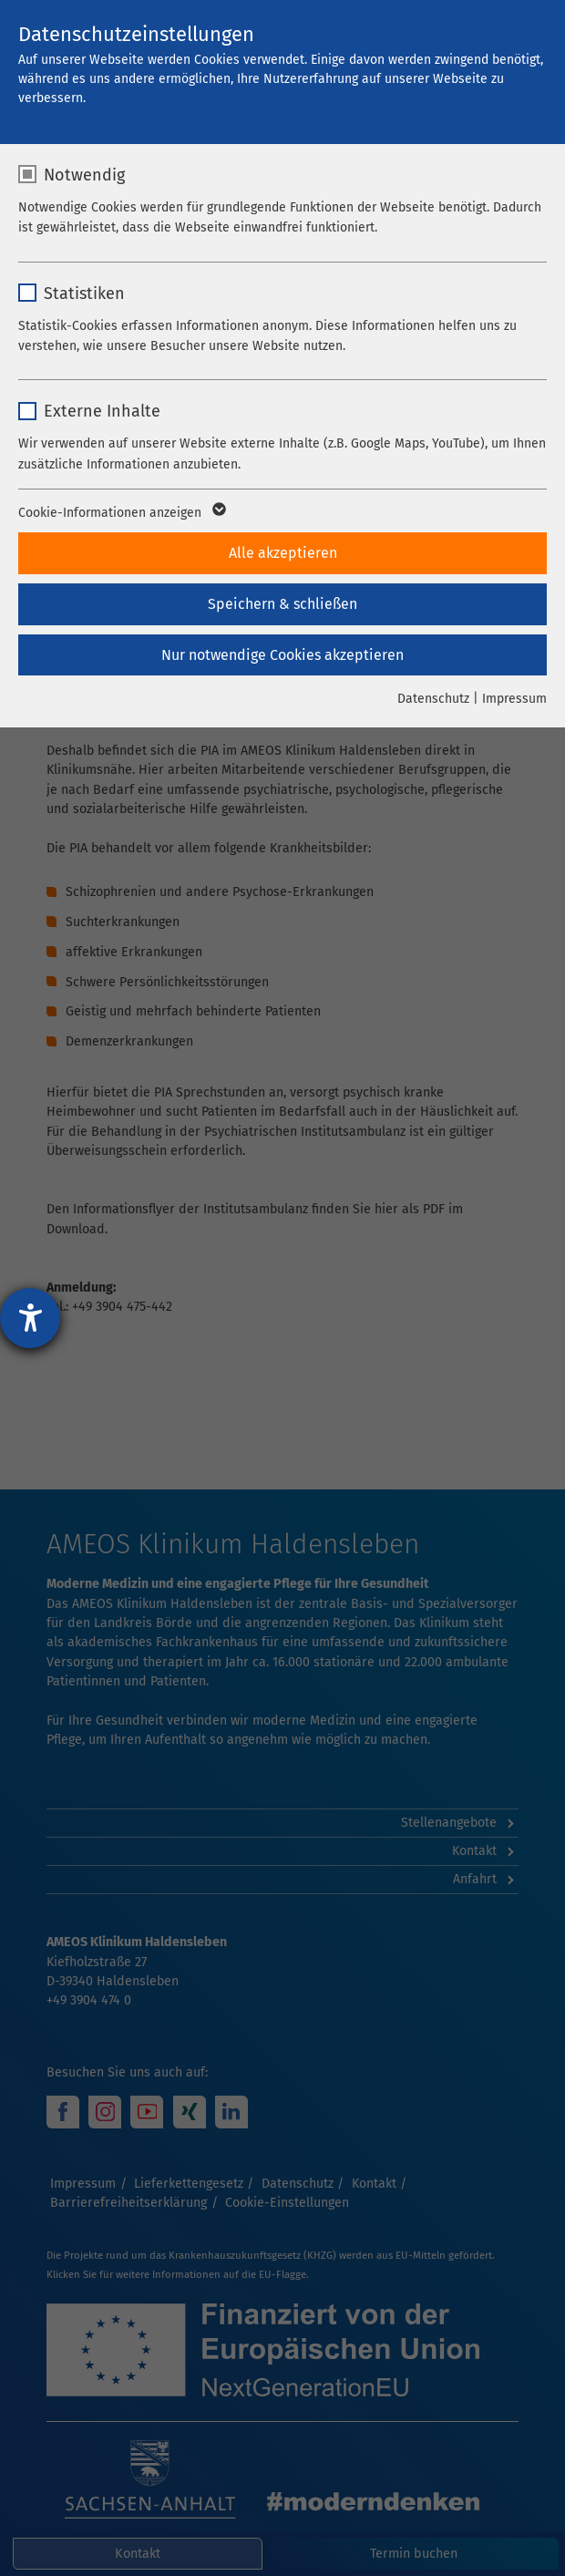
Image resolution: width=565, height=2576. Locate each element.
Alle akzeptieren (283, 553)
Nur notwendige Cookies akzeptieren (282, 655)
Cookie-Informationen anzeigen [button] (120, 513)
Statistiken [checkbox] (84, 293)
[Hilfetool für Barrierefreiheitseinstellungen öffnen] (30, 1318)
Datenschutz (433, 698)
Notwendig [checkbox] (84, 175)
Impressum (514, 698)
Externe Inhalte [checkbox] (102, 411)
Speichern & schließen (282, 604)
